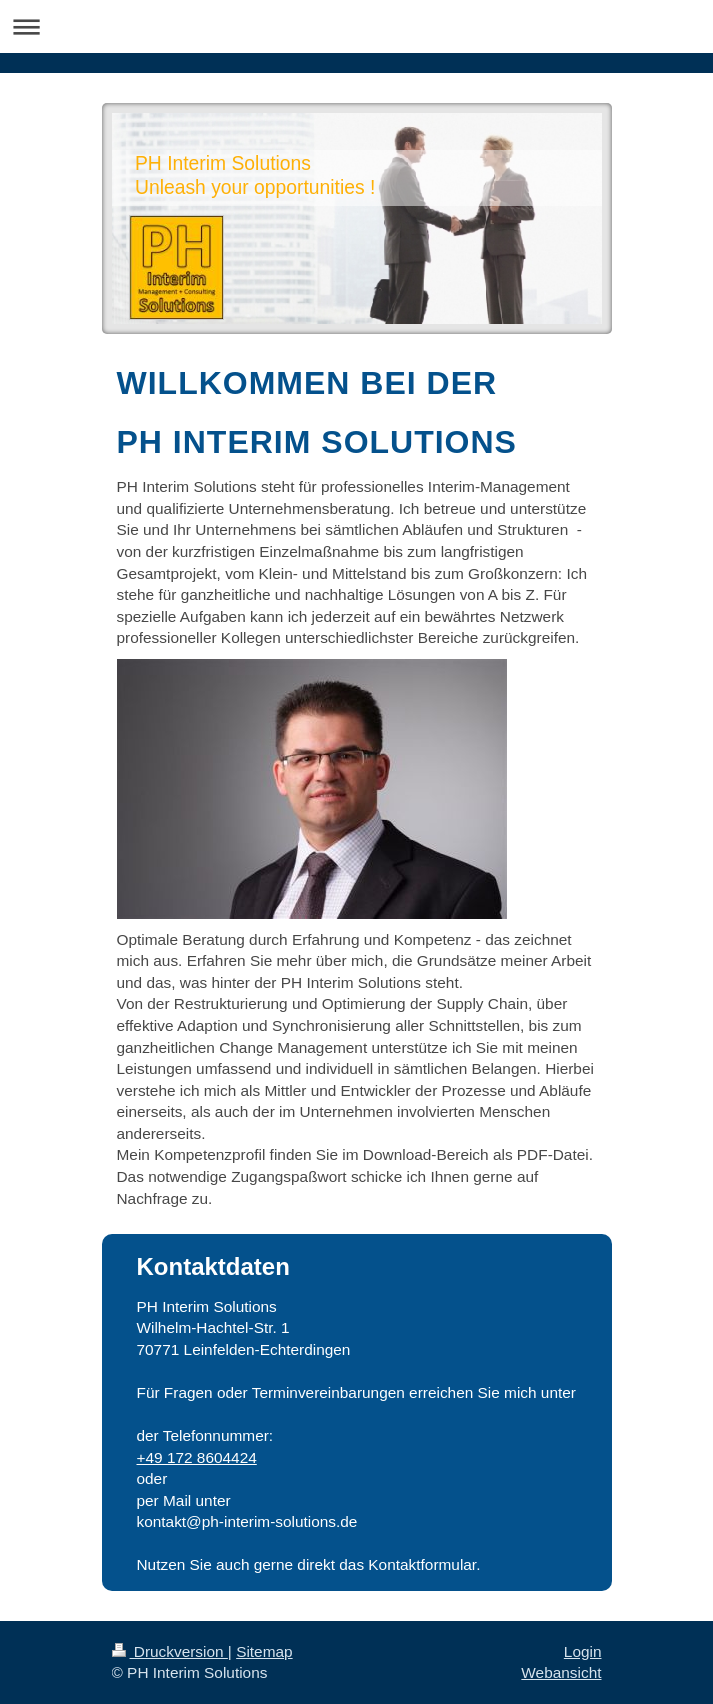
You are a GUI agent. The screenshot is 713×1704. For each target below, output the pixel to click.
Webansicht (561, 1672)
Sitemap (264, 1651)
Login (583, 1651)
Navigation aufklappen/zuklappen (356, 26)
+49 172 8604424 (197, 1457)
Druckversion (170, 1651)
